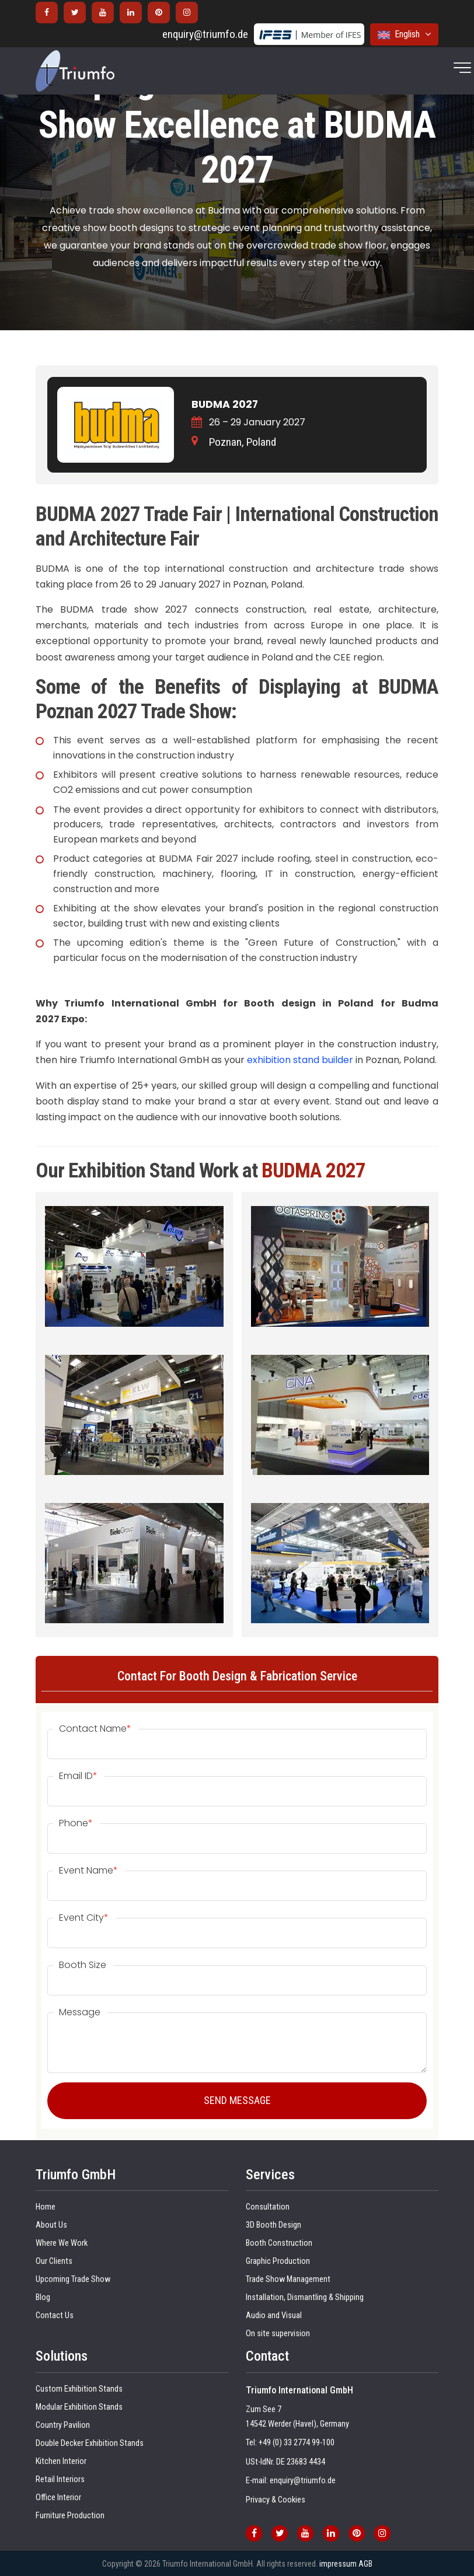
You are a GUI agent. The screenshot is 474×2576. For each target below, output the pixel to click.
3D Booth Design (273, 2225)
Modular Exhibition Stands (79, 2407)
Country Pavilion (63, 2425)
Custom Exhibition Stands (79, 2389)
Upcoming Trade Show (73, 2279)
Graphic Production (278, 2261)
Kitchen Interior (61, 2461)
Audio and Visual (274, 2315)
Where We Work (62, 2243)
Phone (76, 1823)
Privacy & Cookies (275, 2500)
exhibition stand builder (300, 1060)
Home (45, 2207)
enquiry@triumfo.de (205, 34)
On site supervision (278, 2334)
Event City (84, 1918)
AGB (365, 2563)
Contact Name (95, 1728)
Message (79, 2012)
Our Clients (54, 2261)
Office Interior (58, 2497)
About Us (51, 2225)
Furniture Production (70, 2516)
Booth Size (82, 1965)
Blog (43, 2297)
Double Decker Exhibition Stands (90, 2443)
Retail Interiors (60, 2479)
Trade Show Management (288, 2279)
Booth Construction (279, 2243)
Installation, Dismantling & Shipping (305, 2297)
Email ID (78, 1776)
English (404, 34)
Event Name (88, 1870)
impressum (338, 2563)
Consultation (268, 2207)
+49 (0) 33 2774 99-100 (296, 2443)
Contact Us (55, 2315)
